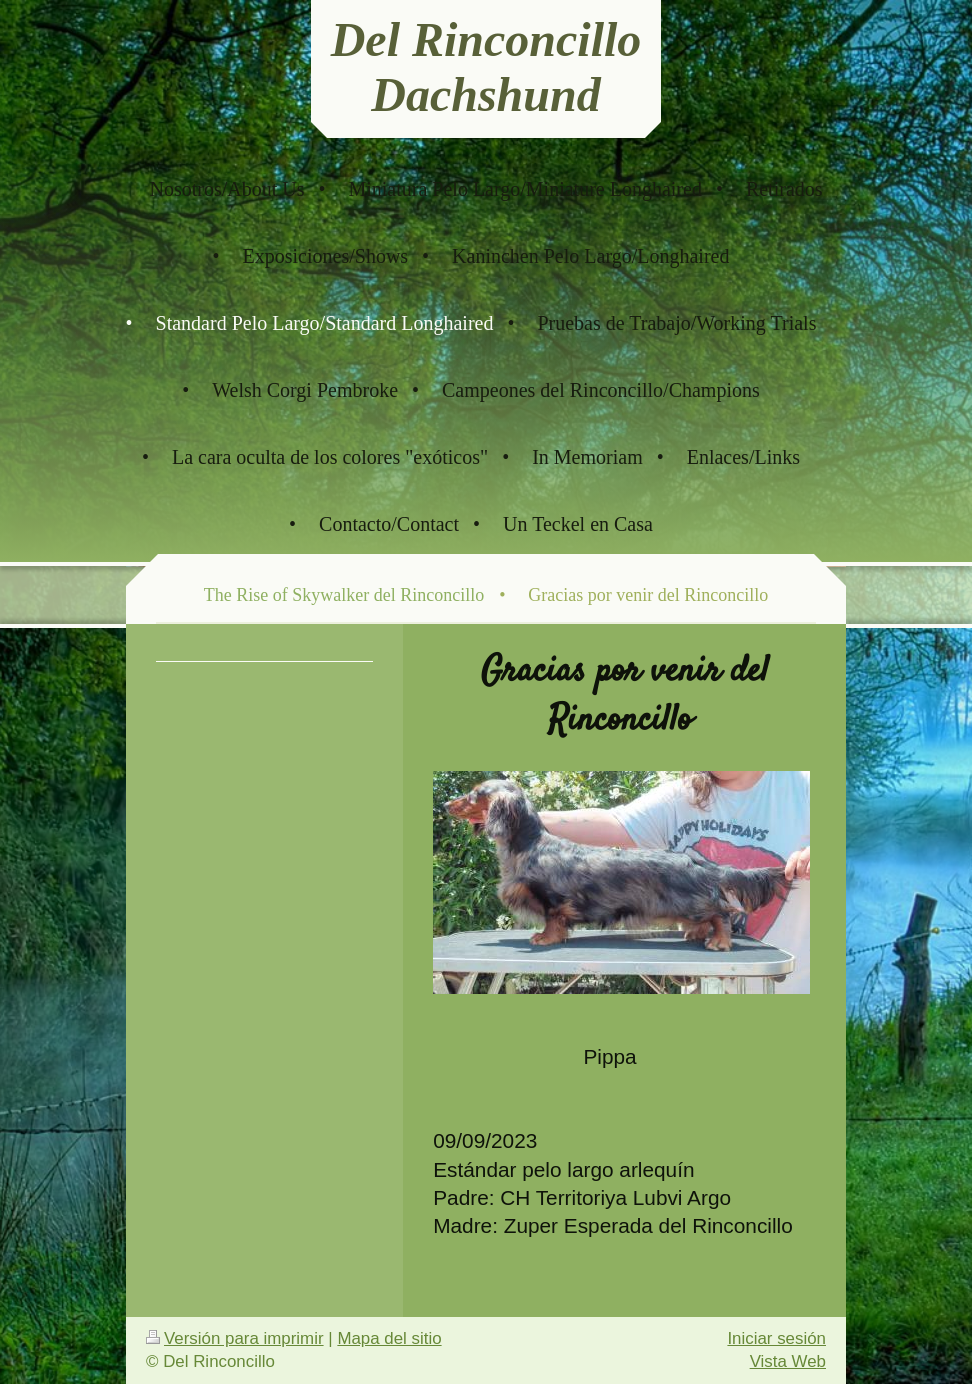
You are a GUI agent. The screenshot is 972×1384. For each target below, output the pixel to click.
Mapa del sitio (389, 1338)
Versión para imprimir (235, 1338)
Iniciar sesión (776, 1338)
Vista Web (788, 1361)
